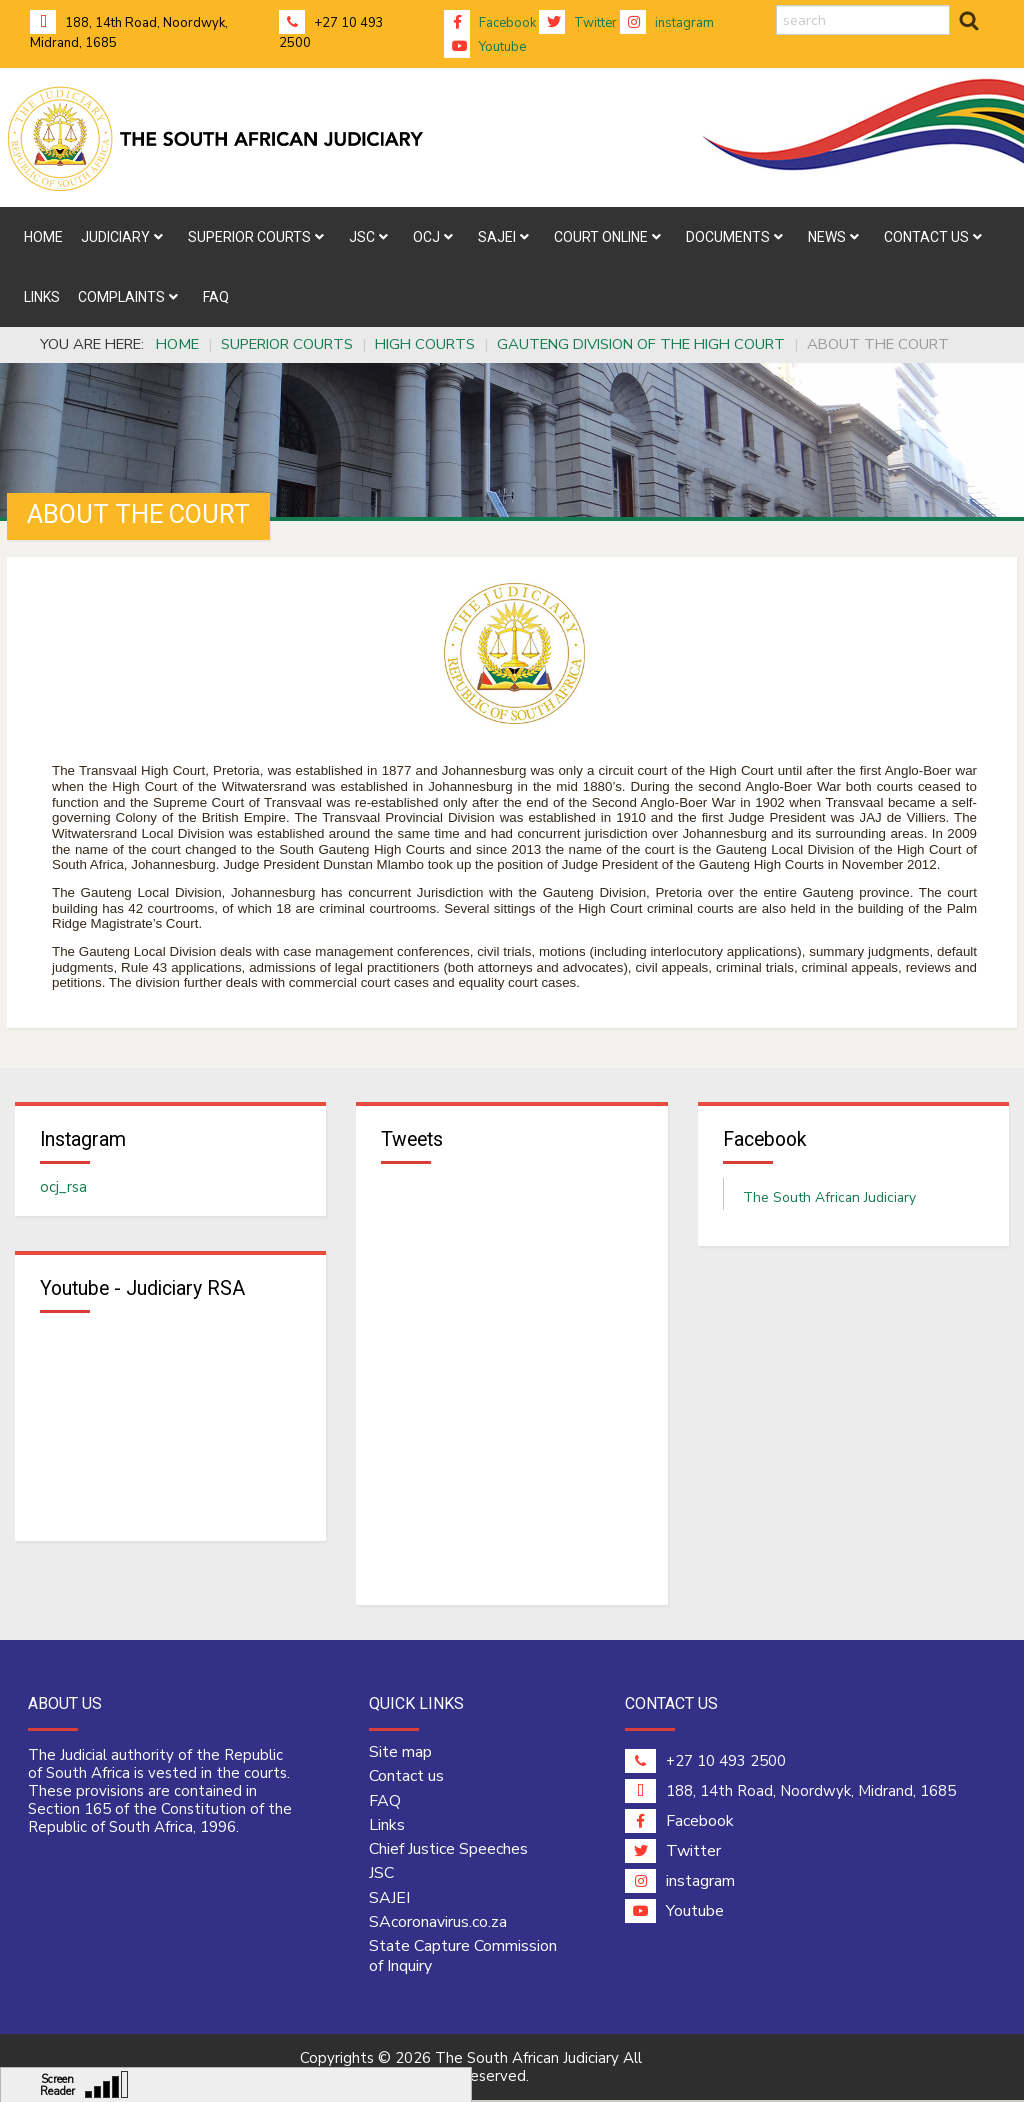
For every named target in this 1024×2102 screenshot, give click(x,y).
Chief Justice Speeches (448, 1850)
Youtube (485, 47)
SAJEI (389, 1899)
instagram (667, 23)
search (776, 5)
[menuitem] (43, 237)
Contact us (406, 1778)
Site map (400, 1753)
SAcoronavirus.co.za (438, 1923)
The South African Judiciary (829, 1198)
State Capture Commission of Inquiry (463, 1958)
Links (387, 1826)
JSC (381, 1875)
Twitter (578, 23)
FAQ (385, 1802)
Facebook (490, 23)
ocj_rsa (63, 1188)
